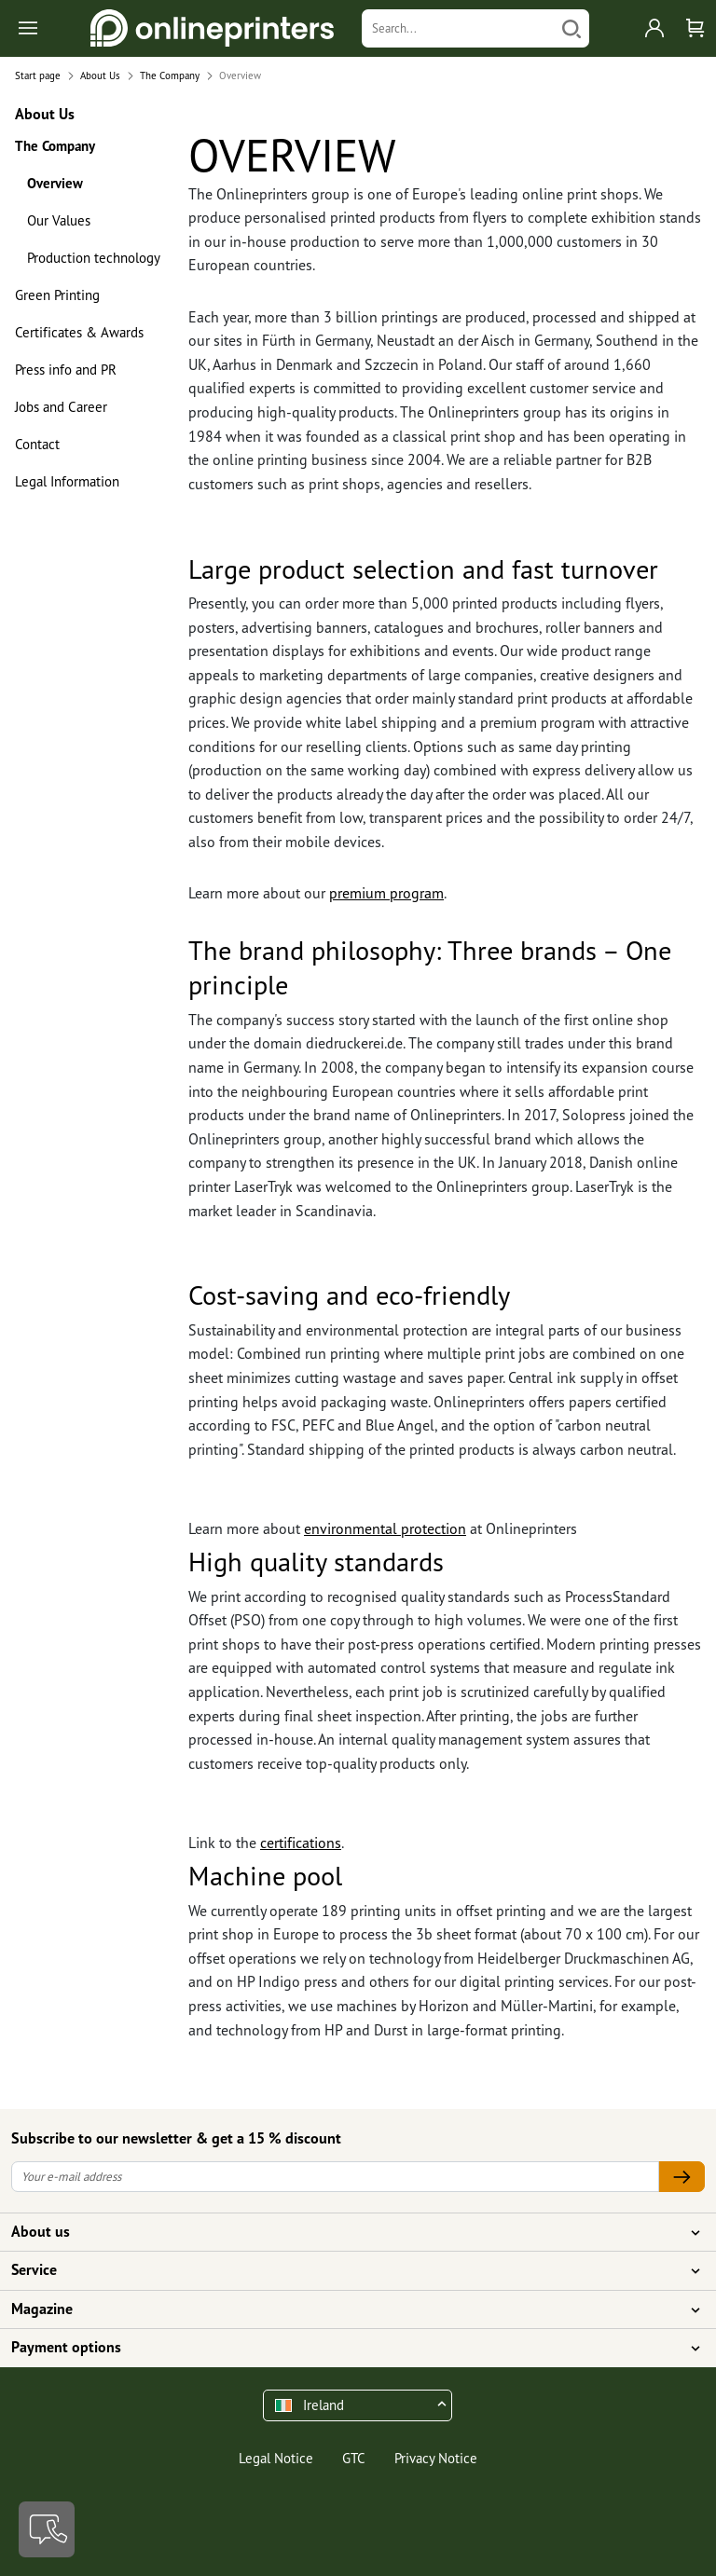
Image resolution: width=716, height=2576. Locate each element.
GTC (353, 2458)
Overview (55, 183)
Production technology (93, 258)
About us (346, 2232)
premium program (386, 893)
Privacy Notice (435, 2458)
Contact (37, 444)
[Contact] (47, 2529)
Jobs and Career (61, 407)
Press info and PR (66, 369)
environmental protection (385, 1528)
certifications (300, 1842)
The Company (55, 146)
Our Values (58, 220)
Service (346, 2270)
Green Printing (57, 295)
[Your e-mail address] (335, 2176)
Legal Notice (276, 2458)
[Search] (458, 28)
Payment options (346, 2347)
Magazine (346, 2309)
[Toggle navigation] (29, 28)
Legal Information (67, 481)
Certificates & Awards (79, 332)
